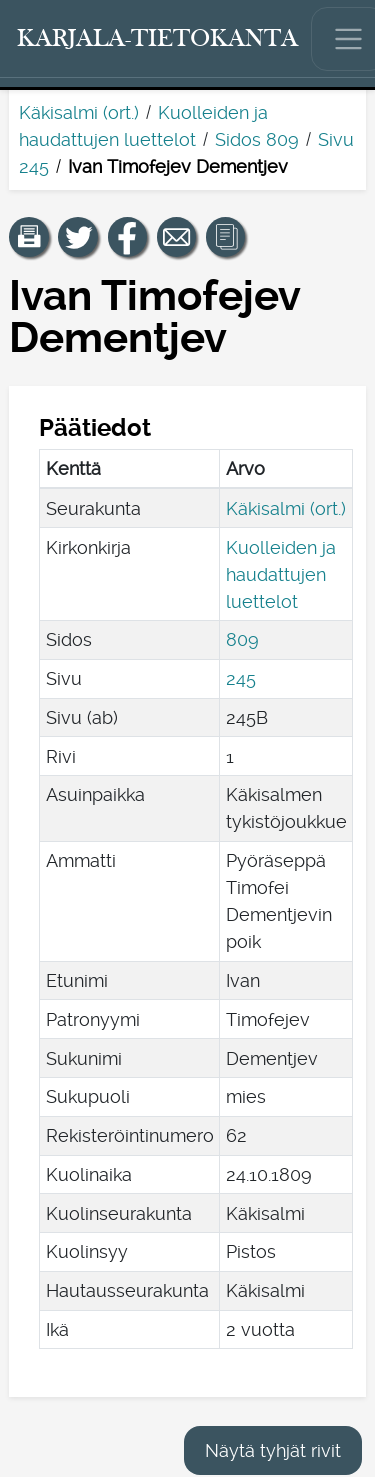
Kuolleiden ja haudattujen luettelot (281, 574)
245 (241, 678)
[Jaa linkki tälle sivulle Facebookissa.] (128, 237)
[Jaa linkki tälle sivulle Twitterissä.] (78, 237)
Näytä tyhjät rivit (273, 1450)
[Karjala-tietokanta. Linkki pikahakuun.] (158, 39)
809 (242, 639)
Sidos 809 (257, 139)
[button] (29, 237)
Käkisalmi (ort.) (79, 112)
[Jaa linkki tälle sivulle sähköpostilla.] (177, 237)
